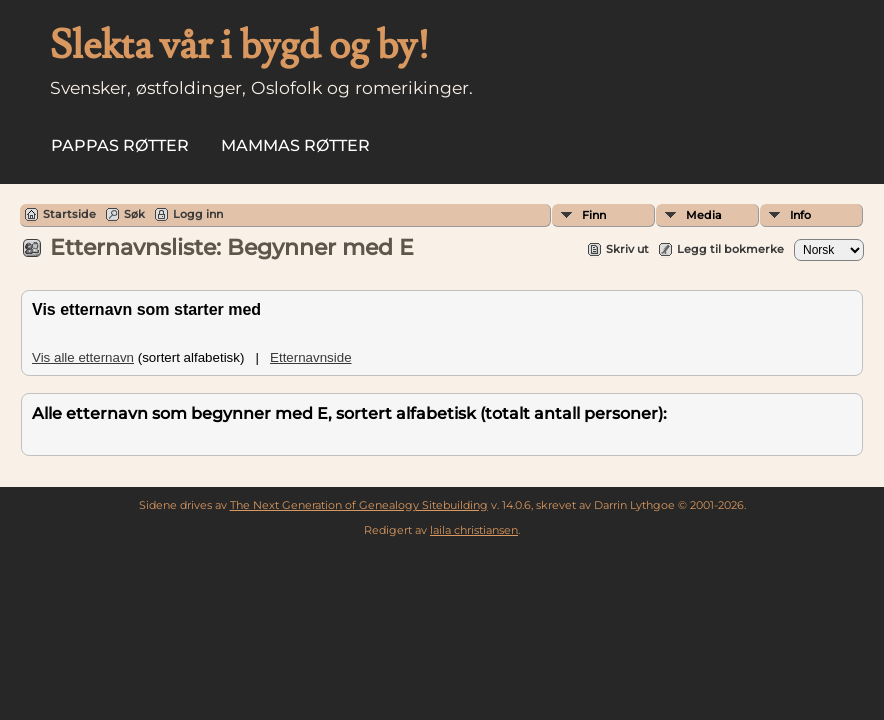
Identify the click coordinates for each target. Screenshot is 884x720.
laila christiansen (474, 530)
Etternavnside (311, 357)
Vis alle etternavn (83, 357)
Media (704, 215)
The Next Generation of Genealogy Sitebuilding (359, 505)
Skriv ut (627, 249)
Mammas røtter (295, 145)
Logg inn (198, 214)
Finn (594, 215)
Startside (69, 214)
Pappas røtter (120, 145)
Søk (134, 214)
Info (800, 215)
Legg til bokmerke (730, 249)
